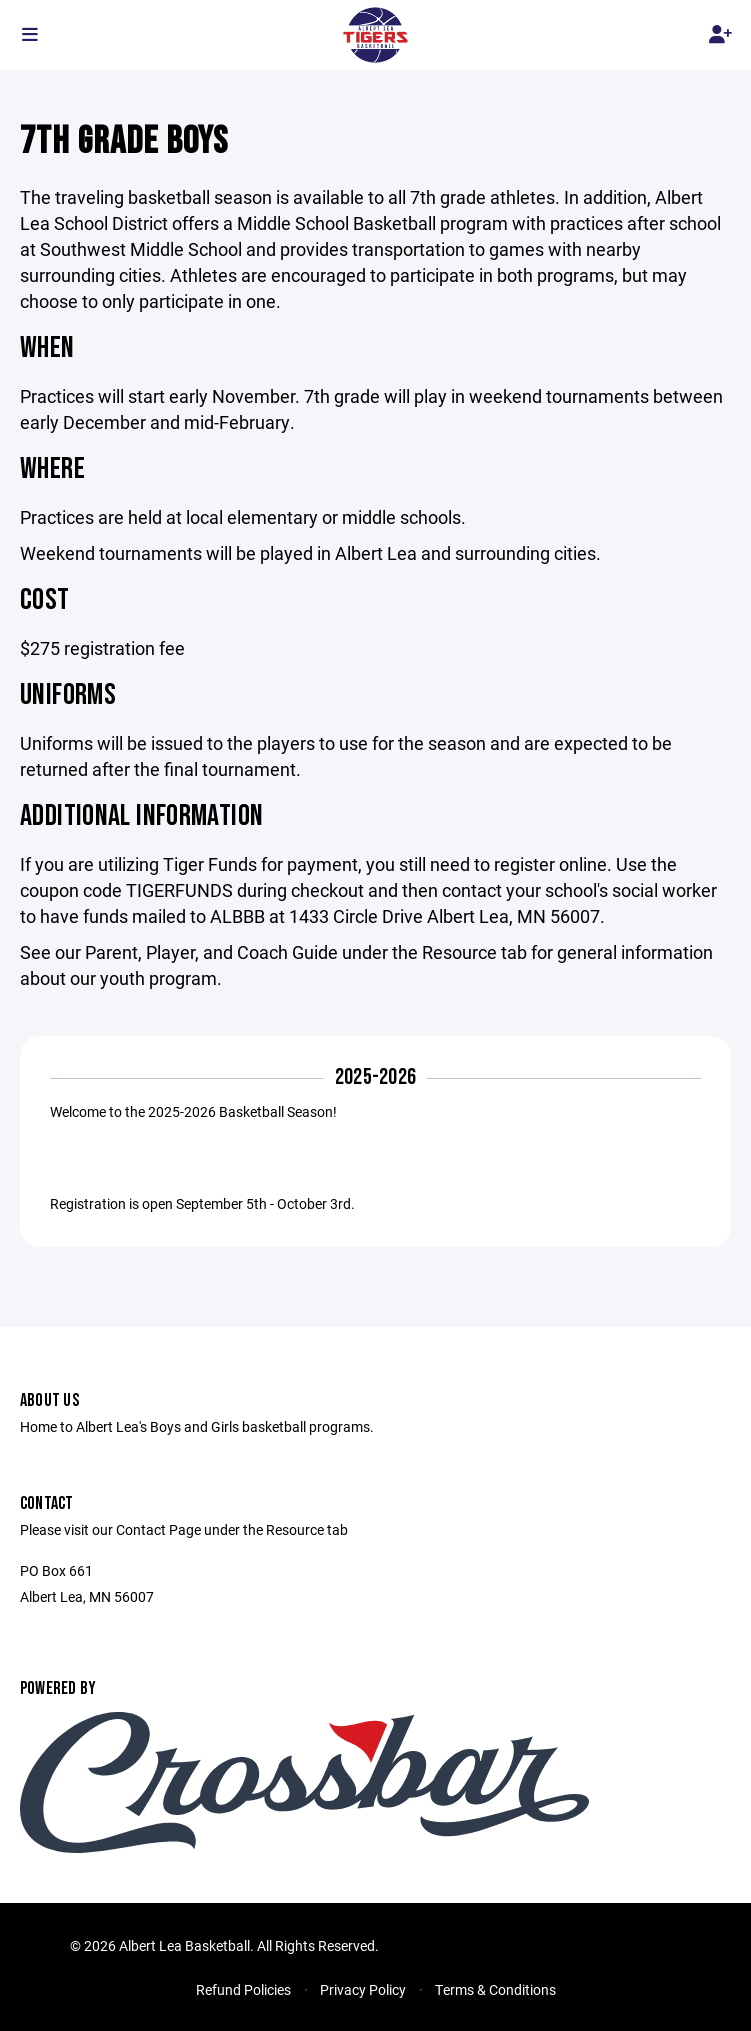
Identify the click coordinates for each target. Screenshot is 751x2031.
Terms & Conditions (495, 1989)
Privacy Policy (363, 1989)
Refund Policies (243, 1989)
